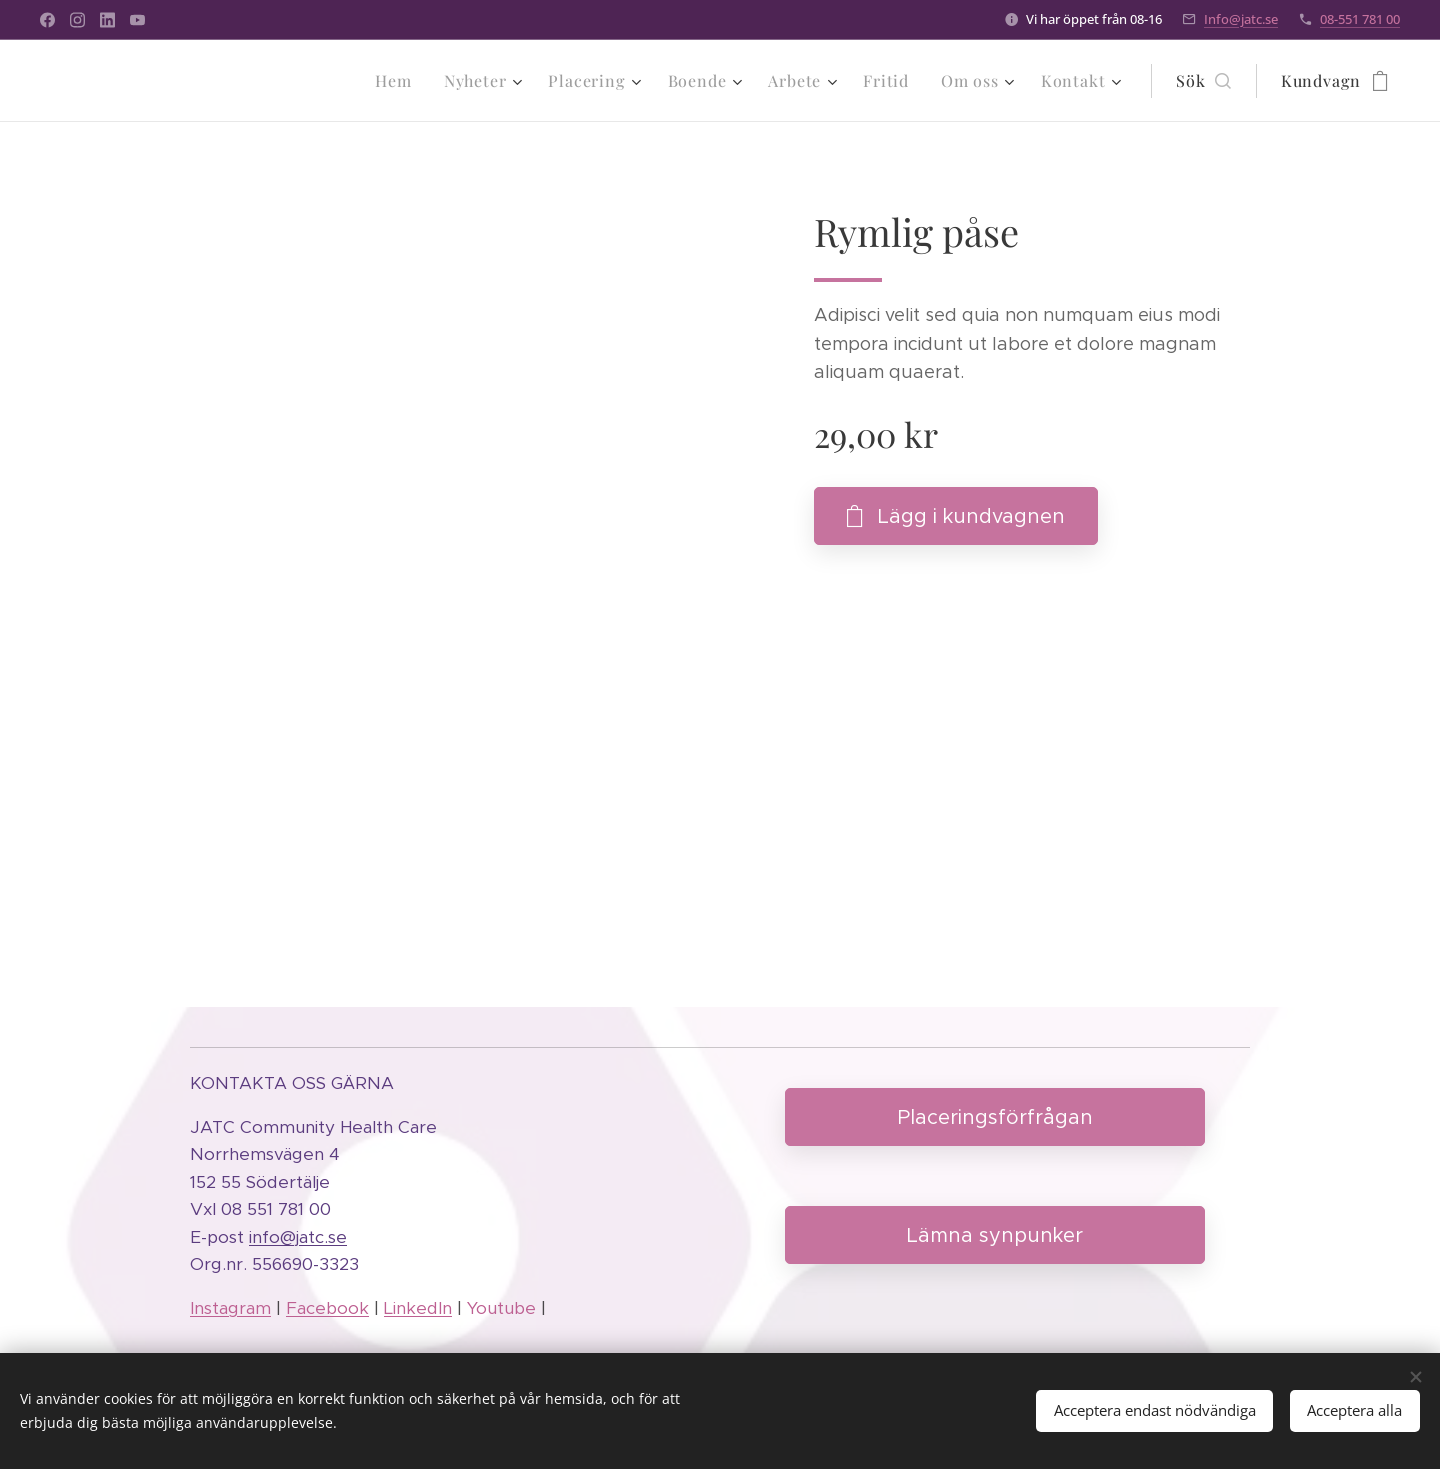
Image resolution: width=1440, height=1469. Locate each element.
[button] (1203, 81)
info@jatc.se (298, 1237)
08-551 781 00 (1360, 19)
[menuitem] (398, 81)
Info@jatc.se (1241, 19)
